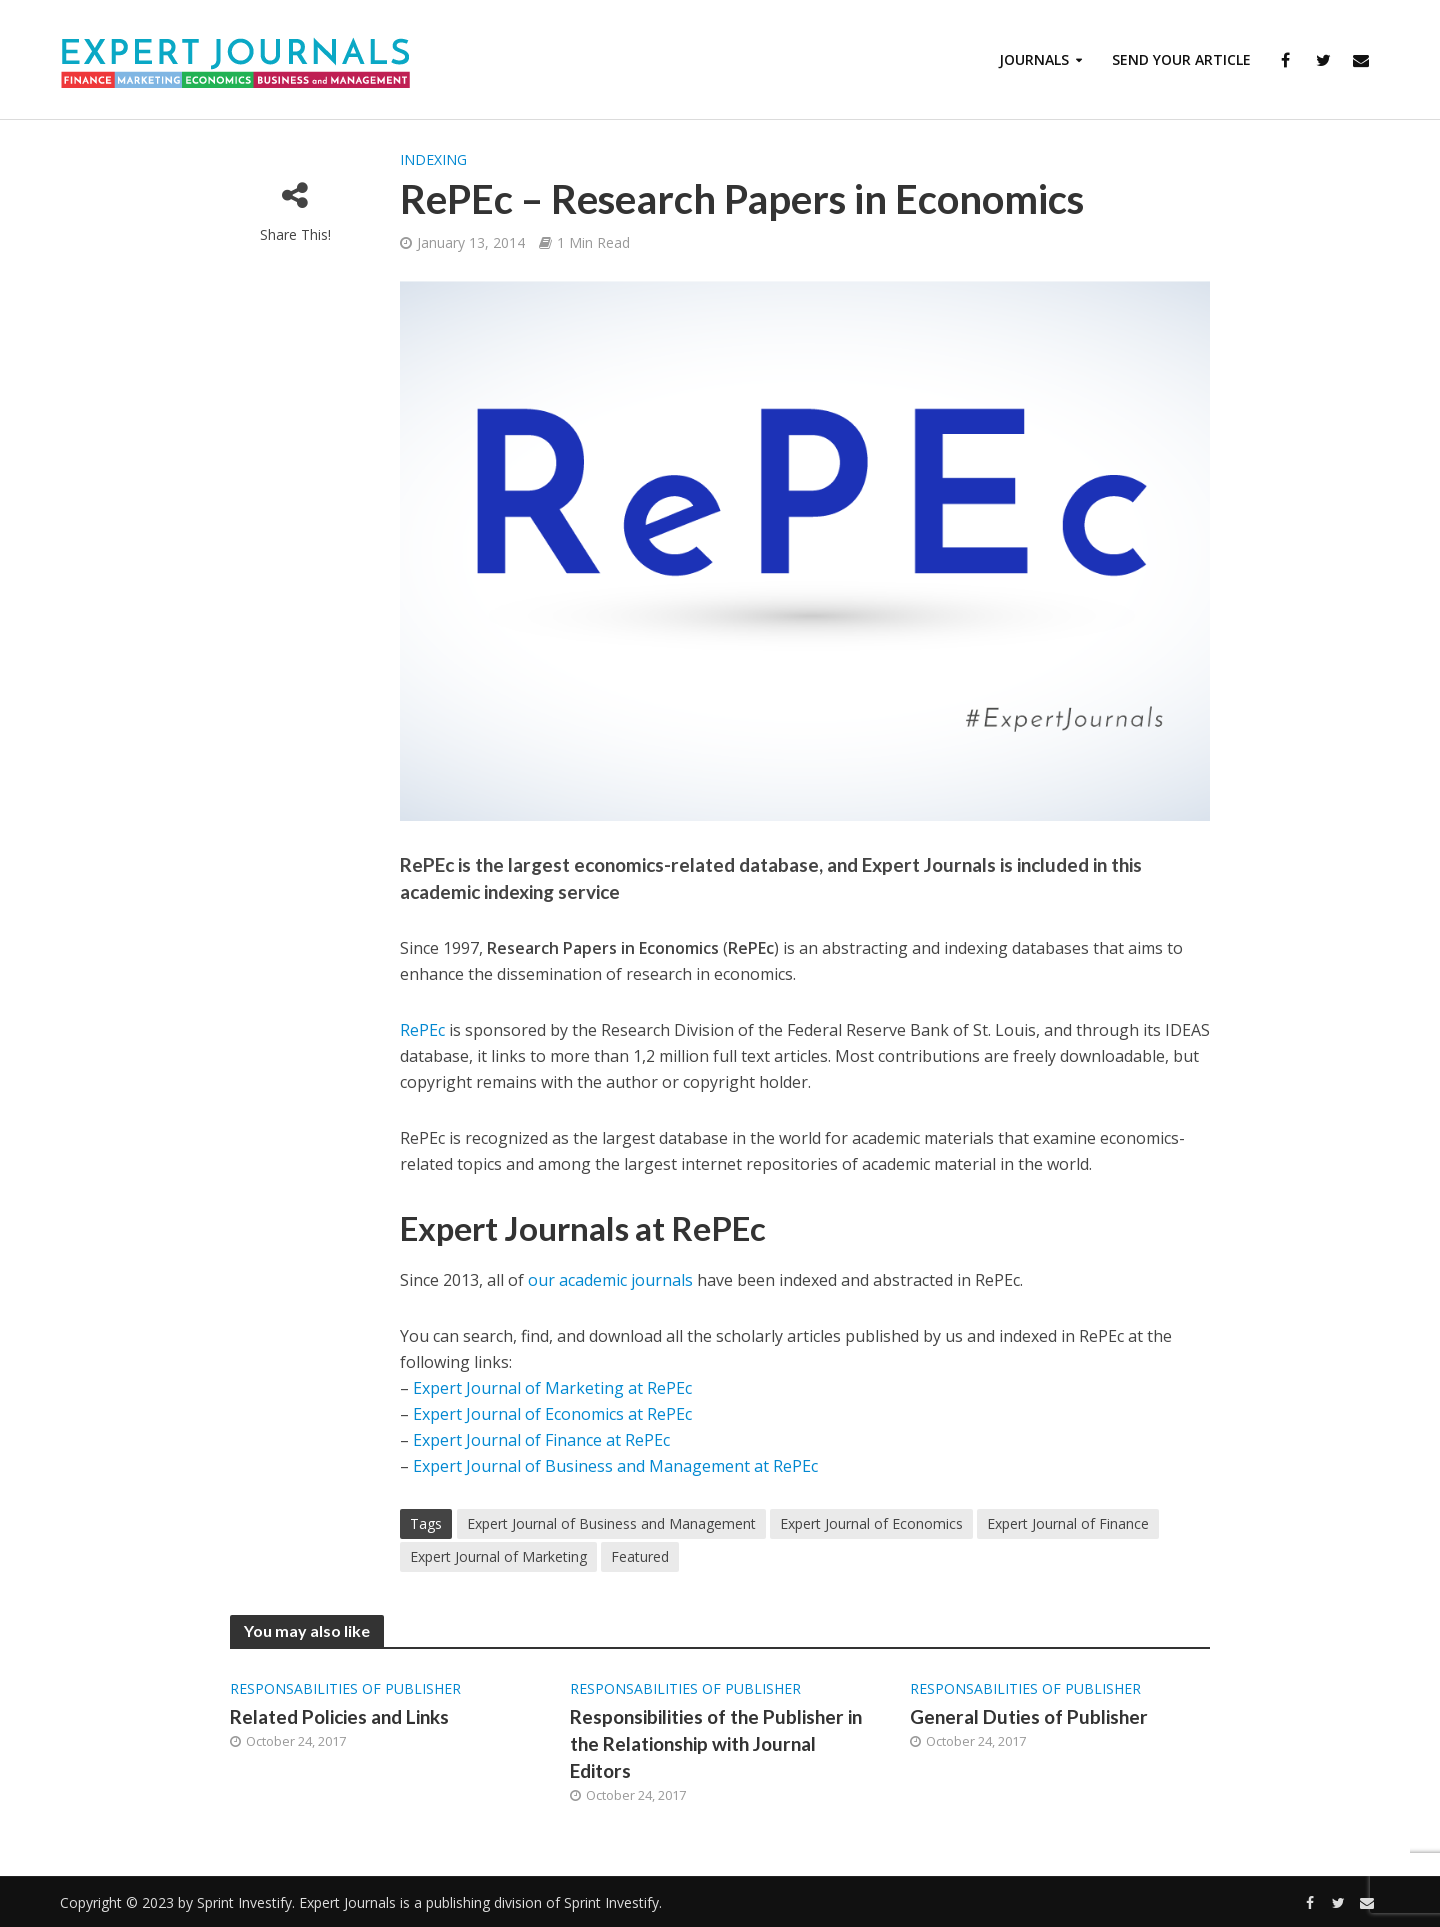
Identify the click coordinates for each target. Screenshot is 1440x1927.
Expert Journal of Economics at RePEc (552, 1414)
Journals (1034, 59)
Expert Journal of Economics (871, 1523)
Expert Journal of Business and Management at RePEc (615, 1466)
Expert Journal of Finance (1068, 1523)
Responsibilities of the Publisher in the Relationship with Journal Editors (716, 1743)
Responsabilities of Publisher (345, 1688)
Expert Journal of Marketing (498, 1556)
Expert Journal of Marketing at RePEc (552, 1388)
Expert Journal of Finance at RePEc (541, 1440)
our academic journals (610, 1280)
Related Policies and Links (339, 1716)
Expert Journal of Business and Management (611, 1523)
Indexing (433, 159)
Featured (640, 1556)
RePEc (424, 1030)
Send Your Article (1181, 59)
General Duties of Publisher (1029, 1716)
